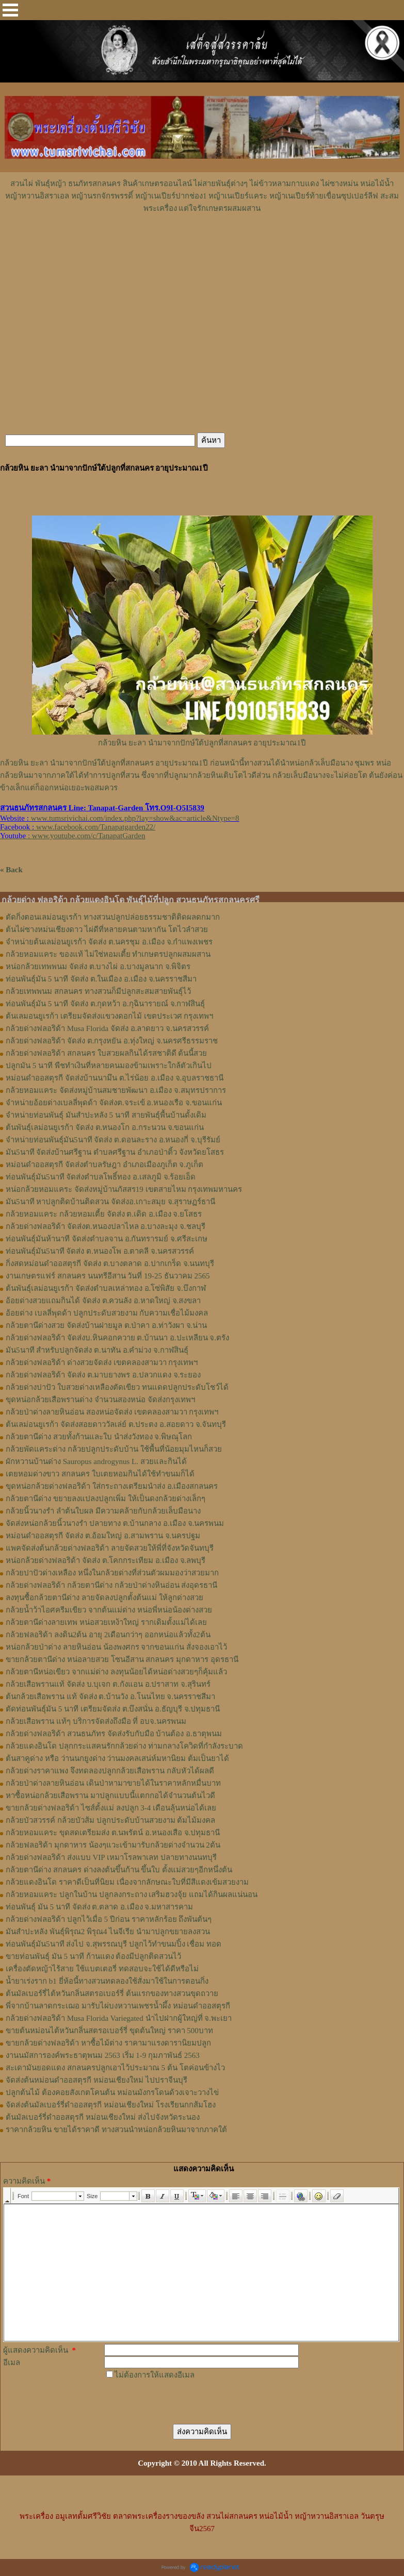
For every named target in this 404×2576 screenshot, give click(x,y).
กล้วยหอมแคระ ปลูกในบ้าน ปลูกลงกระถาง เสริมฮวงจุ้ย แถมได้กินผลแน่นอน (131, 1894)
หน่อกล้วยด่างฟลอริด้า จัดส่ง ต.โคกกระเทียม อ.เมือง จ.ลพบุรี (105, 1560)
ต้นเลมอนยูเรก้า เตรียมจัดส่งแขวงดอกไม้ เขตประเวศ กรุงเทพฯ (109, 1016)
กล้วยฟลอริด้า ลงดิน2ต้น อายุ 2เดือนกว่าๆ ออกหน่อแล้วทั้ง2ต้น (108, 1635)
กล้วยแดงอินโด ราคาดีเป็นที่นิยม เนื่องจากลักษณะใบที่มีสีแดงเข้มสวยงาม (127, 1882)
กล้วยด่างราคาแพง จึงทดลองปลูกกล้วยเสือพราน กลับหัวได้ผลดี (110, 1771)
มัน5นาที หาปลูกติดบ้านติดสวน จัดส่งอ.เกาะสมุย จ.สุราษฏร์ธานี (110, 1202)
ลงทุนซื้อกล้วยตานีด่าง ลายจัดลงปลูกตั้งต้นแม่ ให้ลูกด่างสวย (104, 1597)
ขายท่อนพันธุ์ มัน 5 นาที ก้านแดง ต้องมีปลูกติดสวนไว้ (93, 1956)
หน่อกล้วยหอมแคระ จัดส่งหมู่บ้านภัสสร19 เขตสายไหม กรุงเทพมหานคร (124, 1189)
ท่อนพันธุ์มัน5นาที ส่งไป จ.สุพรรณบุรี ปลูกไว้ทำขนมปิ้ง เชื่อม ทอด (113, 1944)
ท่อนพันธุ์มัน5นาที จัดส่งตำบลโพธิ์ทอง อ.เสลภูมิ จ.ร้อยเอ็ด (101, 1177)
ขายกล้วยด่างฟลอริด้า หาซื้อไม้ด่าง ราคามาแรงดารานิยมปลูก (108, 2043)
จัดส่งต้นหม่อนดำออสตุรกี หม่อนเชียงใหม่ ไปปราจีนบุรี (96, 2080)
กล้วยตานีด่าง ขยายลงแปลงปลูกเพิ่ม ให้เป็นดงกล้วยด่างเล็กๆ (105, 1498)
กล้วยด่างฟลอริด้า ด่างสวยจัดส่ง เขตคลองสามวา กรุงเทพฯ (102, 1362)
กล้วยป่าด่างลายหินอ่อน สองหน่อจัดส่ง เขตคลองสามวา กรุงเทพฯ (112, 1412)
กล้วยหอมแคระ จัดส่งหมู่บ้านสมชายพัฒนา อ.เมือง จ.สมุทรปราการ (116, 1090)
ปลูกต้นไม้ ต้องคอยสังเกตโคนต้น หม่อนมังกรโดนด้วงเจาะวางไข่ (112, 2092)
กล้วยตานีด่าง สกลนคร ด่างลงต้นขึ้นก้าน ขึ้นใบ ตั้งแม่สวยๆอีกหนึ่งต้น (119, 1870)
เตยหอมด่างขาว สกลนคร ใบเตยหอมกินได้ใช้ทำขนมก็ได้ (100, 1474)
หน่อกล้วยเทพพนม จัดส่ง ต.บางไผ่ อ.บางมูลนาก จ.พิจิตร (98, 966)
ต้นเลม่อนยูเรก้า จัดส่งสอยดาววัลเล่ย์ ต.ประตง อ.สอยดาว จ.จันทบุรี (116, 1424)
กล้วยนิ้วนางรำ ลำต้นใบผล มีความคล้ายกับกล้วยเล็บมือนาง (103, 1511)
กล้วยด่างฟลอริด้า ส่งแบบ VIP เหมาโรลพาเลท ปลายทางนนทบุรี (111, 1857)
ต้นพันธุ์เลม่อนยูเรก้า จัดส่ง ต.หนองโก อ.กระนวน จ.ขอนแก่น (105, 1127)
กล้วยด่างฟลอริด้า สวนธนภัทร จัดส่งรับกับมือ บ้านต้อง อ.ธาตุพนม (114, 1734)
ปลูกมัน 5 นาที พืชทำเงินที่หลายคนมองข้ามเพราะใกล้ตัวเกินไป (109, 1065)
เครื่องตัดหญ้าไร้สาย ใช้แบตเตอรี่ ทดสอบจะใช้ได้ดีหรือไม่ (102, 1969)
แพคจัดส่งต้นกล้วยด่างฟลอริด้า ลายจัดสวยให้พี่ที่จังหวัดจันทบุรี (110, 1548)
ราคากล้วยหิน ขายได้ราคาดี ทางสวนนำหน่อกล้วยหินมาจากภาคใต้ (116, 2129)
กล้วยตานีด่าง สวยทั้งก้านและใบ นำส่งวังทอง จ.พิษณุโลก (99, 1437)
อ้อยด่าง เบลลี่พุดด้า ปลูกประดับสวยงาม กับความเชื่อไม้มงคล (107, 1313)
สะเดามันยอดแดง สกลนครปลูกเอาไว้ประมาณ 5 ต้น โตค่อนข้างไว (115, 2068)
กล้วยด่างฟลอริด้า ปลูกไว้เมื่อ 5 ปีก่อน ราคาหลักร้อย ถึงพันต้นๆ (109, 1919)
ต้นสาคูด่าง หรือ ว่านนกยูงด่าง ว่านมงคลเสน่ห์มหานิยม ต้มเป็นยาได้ (117, 1758)
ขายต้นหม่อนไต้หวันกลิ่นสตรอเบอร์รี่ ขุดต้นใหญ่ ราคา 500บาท (109, 2030)
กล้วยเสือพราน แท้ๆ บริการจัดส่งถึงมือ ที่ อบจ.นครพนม (96, 1721)
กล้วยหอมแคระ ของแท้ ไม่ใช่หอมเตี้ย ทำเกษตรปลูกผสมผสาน (108, 954)
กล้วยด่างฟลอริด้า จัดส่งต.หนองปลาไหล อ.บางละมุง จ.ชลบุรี (105, 1226)
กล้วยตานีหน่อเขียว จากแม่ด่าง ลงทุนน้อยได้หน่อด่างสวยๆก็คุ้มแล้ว (116, 1672)
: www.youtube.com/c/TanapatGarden (72, 836)
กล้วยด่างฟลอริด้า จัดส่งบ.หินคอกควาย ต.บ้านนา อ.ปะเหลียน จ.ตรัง (117, 1338)
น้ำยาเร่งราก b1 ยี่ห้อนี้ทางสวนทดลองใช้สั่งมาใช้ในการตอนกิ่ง (107, 1981)
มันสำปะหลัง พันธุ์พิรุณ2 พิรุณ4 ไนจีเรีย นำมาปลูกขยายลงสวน (108, 1931)
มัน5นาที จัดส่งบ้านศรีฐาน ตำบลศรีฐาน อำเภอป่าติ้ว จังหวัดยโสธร (115, 1152)
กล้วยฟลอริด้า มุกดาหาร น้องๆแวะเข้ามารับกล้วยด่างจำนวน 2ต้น (113, 1845)
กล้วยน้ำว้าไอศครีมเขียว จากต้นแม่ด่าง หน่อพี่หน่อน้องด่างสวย (109, 1610)
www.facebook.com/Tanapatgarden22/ (95, 827)
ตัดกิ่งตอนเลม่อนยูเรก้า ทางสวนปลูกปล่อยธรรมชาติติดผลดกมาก (113, 917)
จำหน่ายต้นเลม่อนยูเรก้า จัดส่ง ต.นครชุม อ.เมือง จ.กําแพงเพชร (109, 942)
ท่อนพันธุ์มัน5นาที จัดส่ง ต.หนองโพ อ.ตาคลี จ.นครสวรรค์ (100, 1251)
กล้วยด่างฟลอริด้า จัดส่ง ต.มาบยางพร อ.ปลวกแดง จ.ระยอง (103, 1375)
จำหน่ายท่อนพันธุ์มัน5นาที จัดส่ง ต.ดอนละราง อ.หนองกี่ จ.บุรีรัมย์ (113, 1140)
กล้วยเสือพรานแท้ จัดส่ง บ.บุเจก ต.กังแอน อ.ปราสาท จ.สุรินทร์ (108, 1684)
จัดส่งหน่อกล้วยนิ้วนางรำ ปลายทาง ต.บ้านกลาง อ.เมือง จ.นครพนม (115, 1523)
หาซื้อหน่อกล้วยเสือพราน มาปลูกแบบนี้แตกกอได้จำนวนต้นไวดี (110, 1795)
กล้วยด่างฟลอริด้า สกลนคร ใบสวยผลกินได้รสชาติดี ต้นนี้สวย (106, 1053)
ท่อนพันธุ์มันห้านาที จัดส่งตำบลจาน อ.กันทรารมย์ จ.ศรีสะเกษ (106, 1239)
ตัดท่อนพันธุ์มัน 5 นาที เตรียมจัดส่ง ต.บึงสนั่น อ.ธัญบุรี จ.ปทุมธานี (113, 1709)
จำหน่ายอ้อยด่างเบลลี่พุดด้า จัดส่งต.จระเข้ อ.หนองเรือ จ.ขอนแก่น (114, 1103)
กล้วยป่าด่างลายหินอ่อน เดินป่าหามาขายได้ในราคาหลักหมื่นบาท (113, 1783)
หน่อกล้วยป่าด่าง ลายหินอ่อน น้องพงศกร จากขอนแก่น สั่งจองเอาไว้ (116, 1647)
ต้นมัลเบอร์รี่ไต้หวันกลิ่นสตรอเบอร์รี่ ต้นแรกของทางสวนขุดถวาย (112, 1993)
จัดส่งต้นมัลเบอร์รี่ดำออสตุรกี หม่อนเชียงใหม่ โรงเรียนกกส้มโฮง (111, 2105)
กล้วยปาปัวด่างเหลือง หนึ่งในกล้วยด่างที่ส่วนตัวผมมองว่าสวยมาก (112, 1573)
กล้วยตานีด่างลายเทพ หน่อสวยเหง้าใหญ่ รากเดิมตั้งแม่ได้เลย (106, 1622)
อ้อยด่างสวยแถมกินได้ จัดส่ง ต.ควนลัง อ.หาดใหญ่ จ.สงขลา (103, 1301)
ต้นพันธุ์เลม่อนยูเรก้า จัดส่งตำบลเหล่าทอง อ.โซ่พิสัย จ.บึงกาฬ (106, 1288)
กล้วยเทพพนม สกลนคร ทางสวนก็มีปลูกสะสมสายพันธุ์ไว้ (98, 991)
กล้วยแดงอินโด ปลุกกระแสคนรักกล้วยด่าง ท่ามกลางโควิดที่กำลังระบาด (124, 1746)
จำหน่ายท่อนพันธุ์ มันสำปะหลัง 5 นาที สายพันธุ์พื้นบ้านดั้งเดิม (106, 1115)
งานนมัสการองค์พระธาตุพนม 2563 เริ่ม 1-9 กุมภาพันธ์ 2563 (103, 2055)
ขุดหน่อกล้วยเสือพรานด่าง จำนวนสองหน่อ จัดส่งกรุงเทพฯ (100, 1399)
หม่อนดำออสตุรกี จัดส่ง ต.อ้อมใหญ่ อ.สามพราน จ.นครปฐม (103, 1536)
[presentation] (182, 2401)
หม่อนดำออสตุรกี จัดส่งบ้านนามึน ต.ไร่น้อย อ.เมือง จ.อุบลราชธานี (114, 1078)
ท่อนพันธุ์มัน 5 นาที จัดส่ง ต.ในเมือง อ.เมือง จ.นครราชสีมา (101, 979)
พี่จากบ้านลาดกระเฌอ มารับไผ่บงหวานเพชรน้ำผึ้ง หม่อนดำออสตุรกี (118, 2006)
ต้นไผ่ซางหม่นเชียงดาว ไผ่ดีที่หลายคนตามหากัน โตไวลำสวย (107, 929)
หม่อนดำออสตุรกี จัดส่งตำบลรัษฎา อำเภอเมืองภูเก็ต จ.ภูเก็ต (104, 1164)
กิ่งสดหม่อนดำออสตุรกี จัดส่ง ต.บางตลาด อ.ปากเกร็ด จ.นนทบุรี (110, 1263)
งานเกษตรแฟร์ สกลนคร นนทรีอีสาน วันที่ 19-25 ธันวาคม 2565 (108, 1276)
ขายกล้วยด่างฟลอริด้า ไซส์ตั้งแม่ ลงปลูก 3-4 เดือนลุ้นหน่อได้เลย (111, 1808)
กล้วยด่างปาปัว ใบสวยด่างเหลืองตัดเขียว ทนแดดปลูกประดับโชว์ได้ (117, 1387)
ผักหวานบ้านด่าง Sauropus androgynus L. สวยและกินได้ (96, 1461)
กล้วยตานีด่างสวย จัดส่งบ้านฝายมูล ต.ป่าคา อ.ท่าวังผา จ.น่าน (106, 1325)
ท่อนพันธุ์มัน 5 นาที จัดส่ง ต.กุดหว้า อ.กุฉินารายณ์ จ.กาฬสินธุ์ (105, 1004)
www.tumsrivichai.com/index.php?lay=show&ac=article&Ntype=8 (135, 818)
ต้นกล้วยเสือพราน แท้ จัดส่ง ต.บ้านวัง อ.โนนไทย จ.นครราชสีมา (110, 1696)
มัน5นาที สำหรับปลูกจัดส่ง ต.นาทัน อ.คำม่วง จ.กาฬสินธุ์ (97, 1350)
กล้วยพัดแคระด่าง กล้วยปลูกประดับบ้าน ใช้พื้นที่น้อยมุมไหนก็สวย (114, 1449)
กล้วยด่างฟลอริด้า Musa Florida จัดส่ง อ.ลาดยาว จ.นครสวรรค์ (107, 1028)
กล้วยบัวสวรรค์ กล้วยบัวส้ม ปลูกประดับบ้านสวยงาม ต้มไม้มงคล (110, 1820)
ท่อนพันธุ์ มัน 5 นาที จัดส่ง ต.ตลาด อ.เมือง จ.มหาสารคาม (99, 1907)
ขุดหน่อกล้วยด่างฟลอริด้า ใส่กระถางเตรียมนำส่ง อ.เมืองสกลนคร (112, 1486)
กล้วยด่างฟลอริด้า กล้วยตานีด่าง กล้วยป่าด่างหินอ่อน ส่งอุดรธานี (111, 1585)
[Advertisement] (202, 245)
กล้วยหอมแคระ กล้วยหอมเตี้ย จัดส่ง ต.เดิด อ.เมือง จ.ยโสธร (104, 1214)
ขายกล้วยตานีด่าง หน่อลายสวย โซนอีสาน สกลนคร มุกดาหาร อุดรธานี (122, 1659)
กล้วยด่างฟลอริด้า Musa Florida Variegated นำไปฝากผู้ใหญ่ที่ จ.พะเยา (119, 2018)
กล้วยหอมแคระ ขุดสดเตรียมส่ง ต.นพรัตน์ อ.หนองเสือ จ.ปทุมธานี (113, 1833)
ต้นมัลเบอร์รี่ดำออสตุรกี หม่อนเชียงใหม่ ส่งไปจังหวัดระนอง (103, 2117)
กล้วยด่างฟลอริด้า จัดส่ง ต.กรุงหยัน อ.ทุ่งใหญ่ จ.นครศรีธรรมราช (112, 1041)
